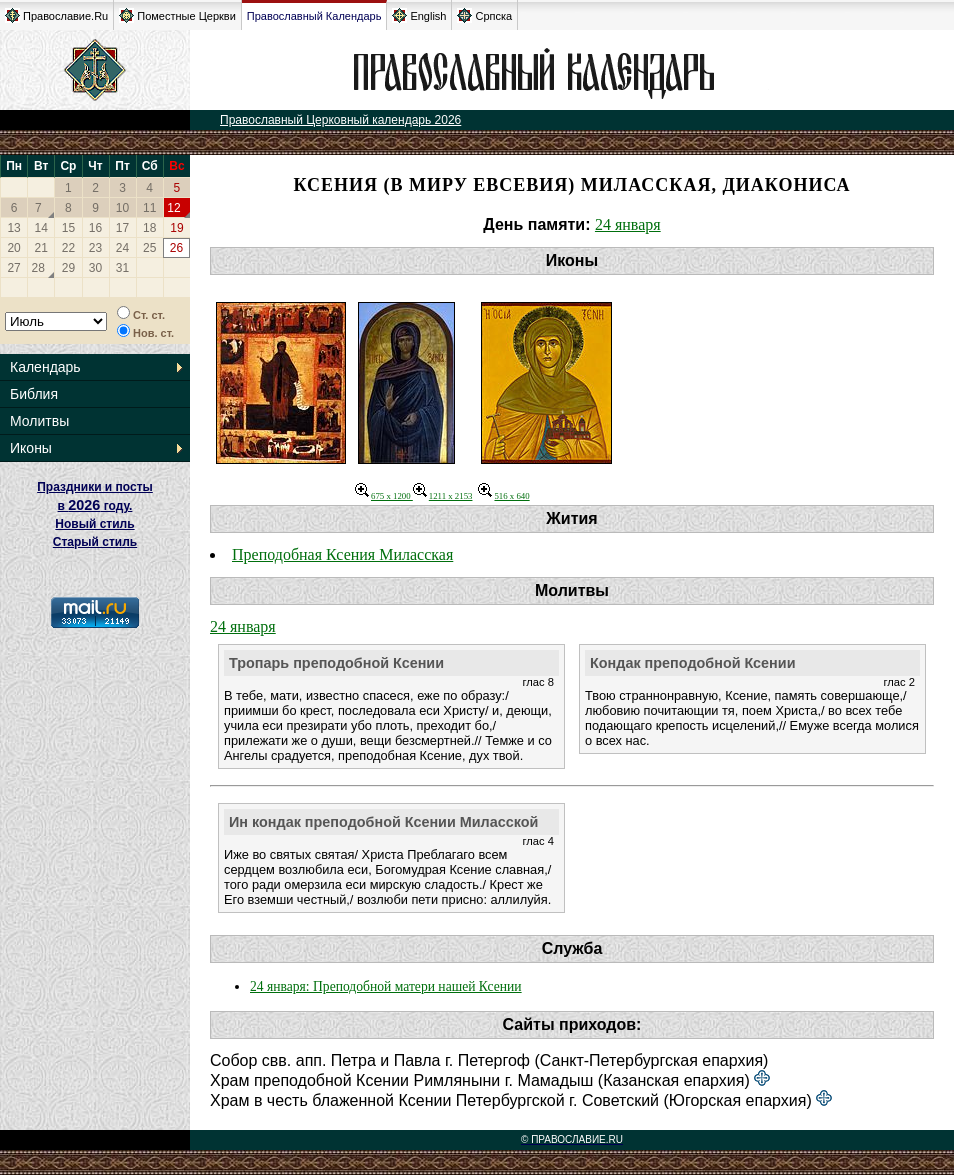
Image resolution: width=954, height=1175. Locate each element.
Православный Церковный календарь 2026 (340, 120)
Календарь (45, 367)
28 (38, 268)
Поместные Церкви (177, 15)
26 (176, 248)
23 (95, 248)
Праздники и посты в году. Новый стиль (95, 505)
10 (122, 208)
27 (13, 268)
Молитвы (39, 421)
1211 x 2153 (443, 496)
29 (68, 268)
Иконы (31, 448)
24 (122, 248)
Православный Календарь (314, 16)
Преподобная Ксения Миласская (342, 554)
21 (41, 248)
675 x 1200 (384, 496)
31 (122, 268)
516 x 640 (503, 496)
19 (176, 228)
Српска (484, 15)
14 (41, 228)
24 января (628, 224)
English (419, 15)
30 (95, 268)
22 (68, 248)
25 (149, 248)
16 (95, 228)
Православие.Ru (56, 15)
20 (13, 248)
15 (68, 228)
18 (149, 228)
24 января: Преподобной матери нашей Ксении (386, 986)
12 (173, 208)
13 (13, 228)
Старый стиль (95, 542)
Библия (34, 394)
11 (149, 208)
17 (122, 228)
